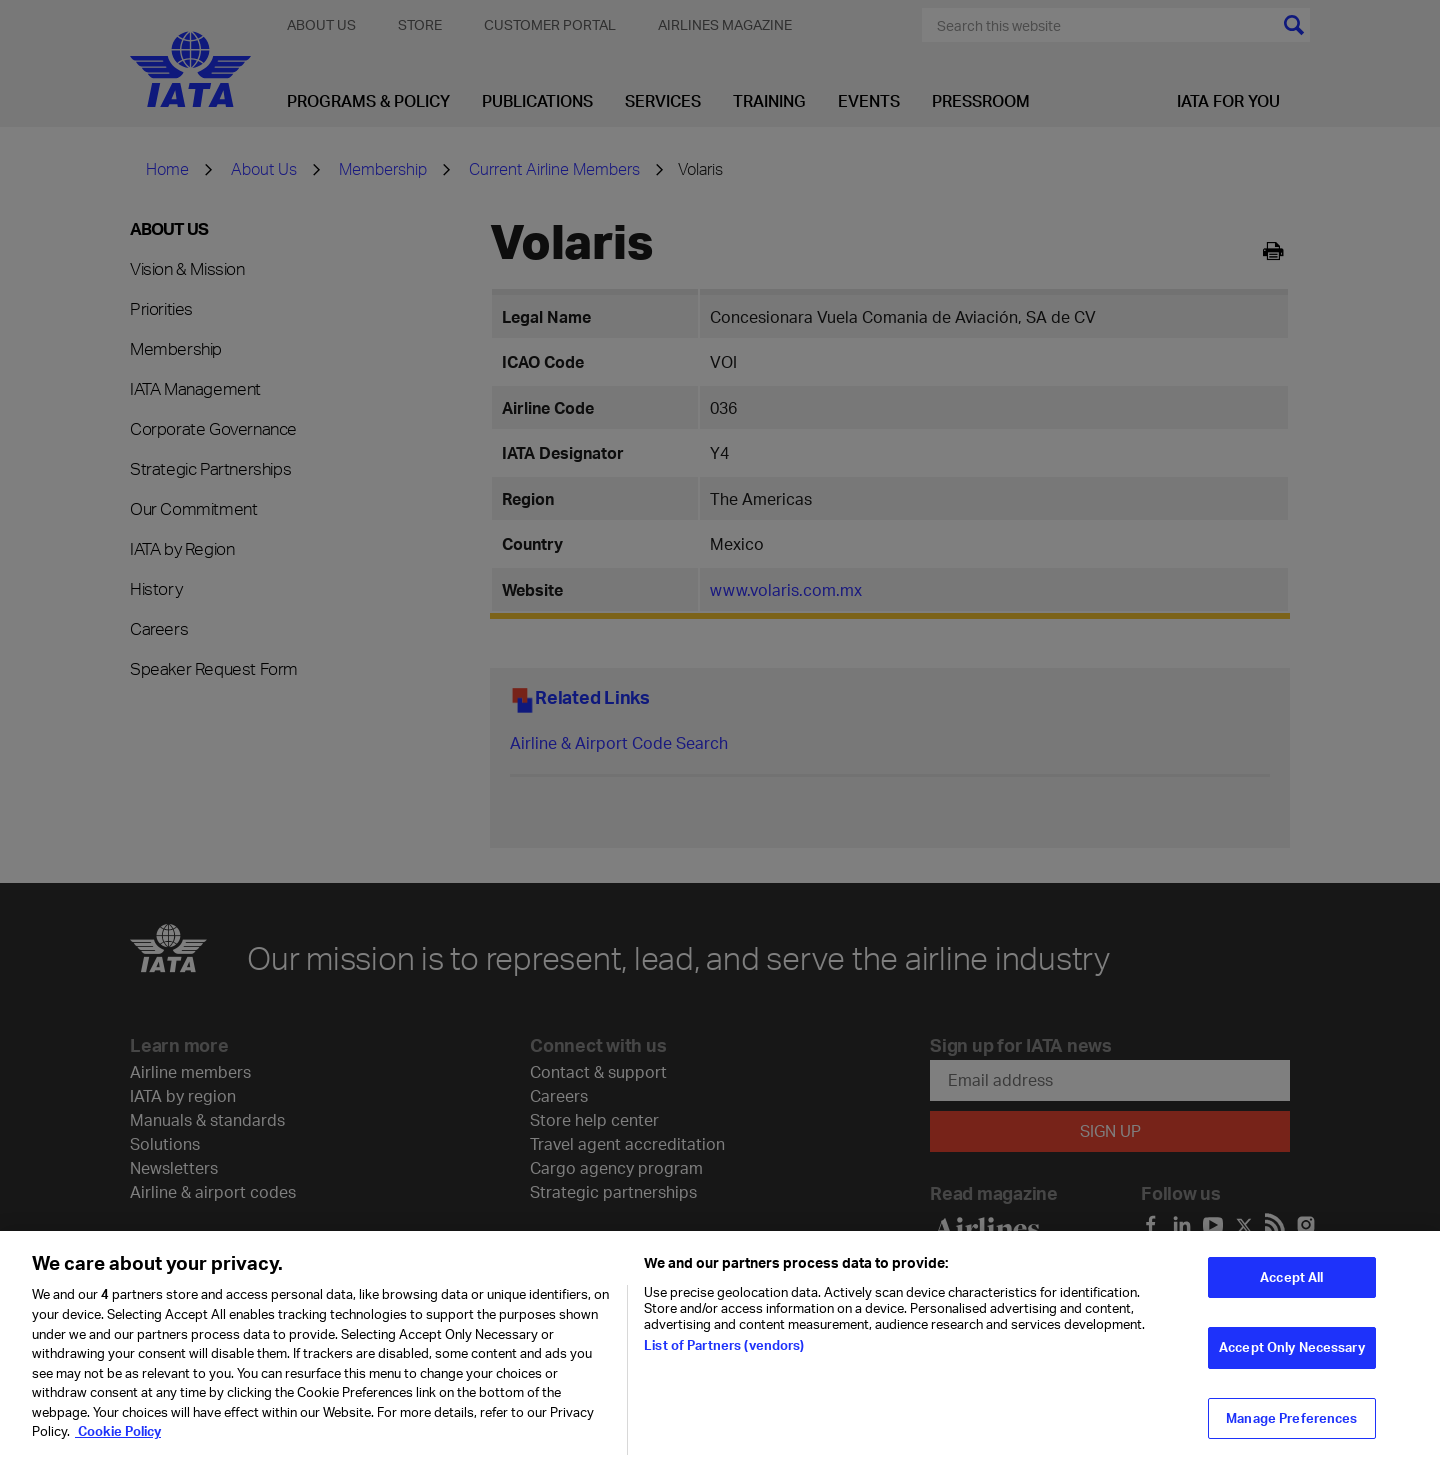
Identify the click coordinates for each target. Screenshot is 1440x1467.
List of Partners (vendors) (724, 1359)
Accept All (1291, 1291)
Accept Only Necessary (1292, 1361)
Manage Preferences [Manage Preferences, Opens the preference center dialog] (1291, 1432)
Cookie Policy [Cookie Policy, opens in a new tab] (118, 1445)
